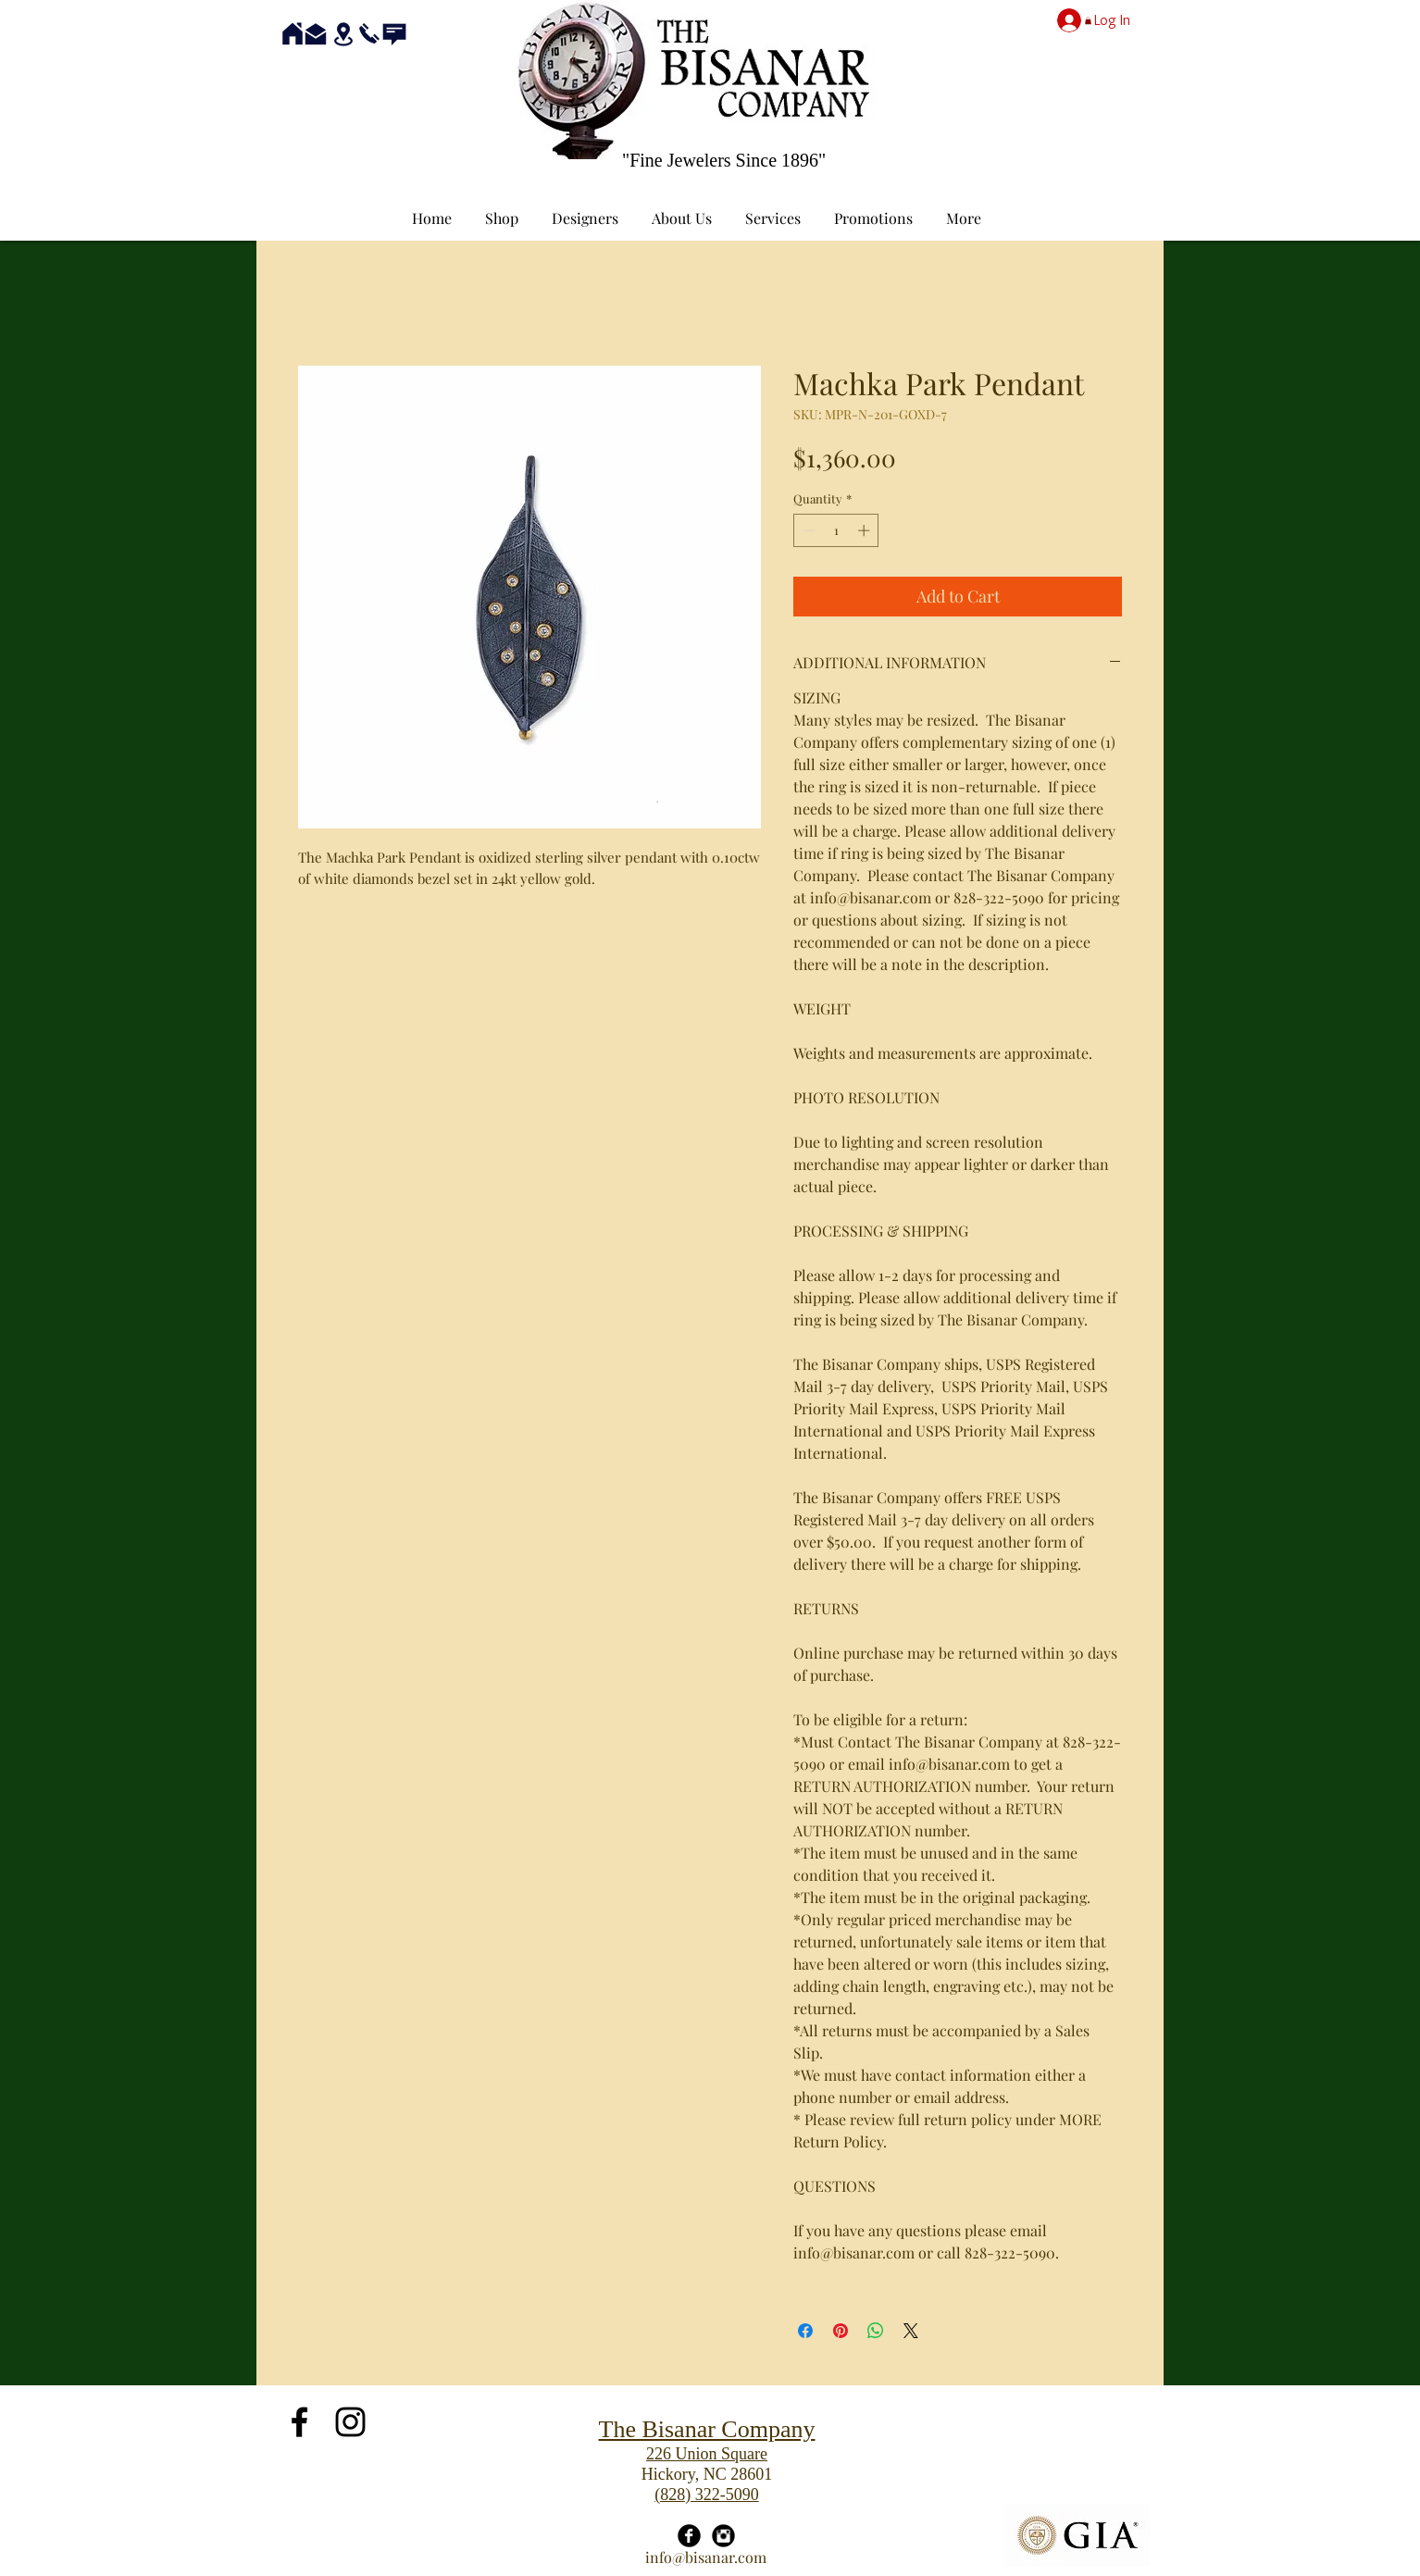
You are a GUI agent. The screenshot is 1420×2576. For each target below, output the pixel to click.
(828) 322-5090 (706, 2494)
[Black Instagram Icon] (350, 2422)
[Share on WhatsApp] (876, 2331)
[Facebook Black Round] (689, 2535)
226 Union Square (706, 2454)
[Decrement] (807, 530)
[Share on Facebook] (805, 2331)
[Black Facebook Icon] (299, 2422)
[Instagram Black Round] (723, 2535)
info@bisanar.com (705, 2557)
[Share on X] (911, 2331)
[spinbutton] (836, 530)
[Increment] (865, 530)
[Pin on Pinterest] (840, 2331)
